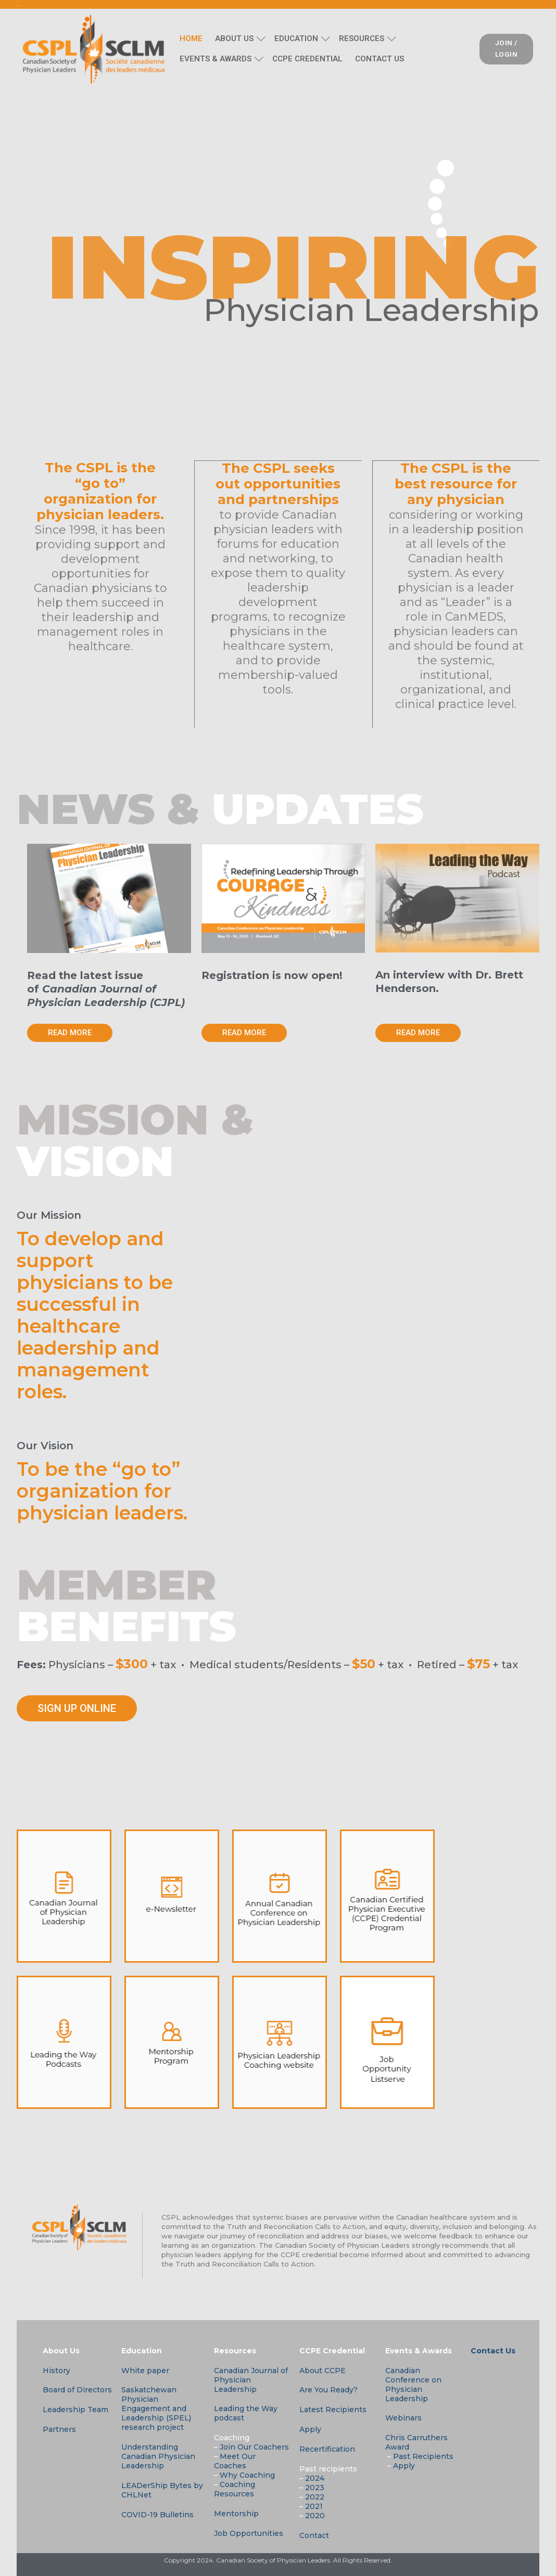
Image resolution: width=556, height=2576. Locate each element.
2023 (314, 2487)
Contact (314, 2535)
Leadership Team (75, 2409)
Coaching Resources (234, 2488)
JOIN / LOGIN (506, 48)
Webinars (403, 2417)
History (56, 2370)
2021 (314, 2505)
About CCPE (322, 2370)
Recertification (327, 2448)
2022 (314, 2496)
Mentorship (236, 2513)
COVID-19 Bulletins (157, 2514)
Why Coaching (247, 2474)
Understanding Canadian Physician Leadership (158, 2456)
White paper (145, 2370)
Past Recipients (423, 2456)
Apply (310, 2428)
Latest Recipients (333, 2409)
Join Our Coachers (254, 2446)
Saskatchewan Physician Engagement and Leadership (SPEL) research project (156, 2408)
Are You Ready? (328, 2389)
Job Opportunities (248, 2533)
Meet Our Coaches (235, 2460)
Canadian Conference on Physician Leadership (413, 2384)
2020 (315, 2515)
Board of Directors (77, 2389)
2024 (314, 2477)
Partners (59, 2428)
